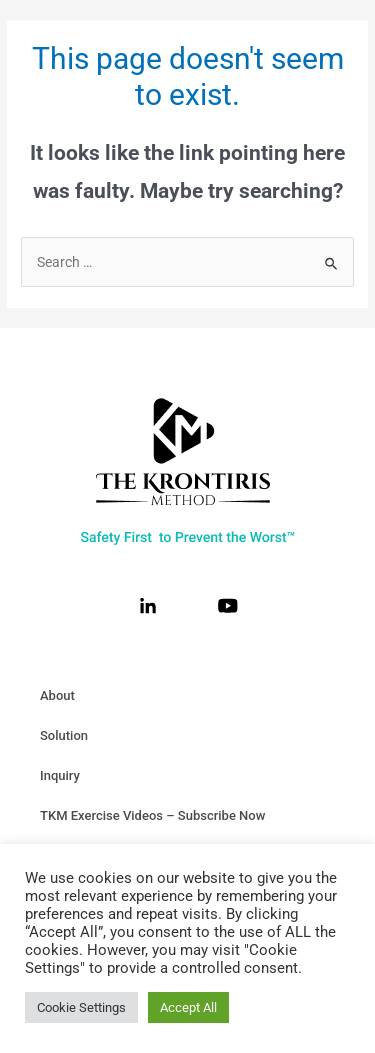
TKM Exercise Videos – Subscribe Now (152, 815)
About (57, 695)
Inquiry (60, 775)
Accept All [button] (188, 1007)
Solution (64, 735)
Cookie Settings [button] (81, 1007)
